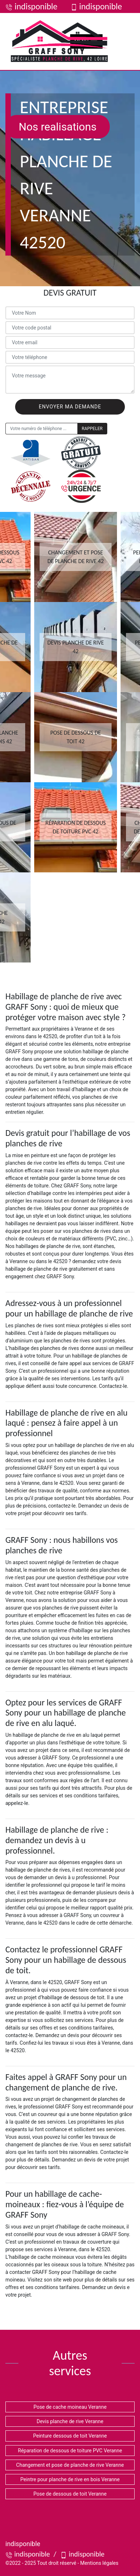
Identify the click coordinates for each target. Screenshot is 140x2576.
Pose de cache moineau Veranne (70, 2407)
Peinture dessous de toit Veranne (70, 2436)
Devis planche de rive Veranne (70, 2421)
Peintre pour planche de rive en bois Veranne (70, 2479)
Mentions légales (99, 2563)
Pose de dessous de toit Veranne (70, 2494)
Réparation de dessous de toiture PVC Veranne (70, 2450)
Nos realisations (57, 126)
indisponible (31, 6)
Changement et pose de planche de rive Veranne (70, 2465)
